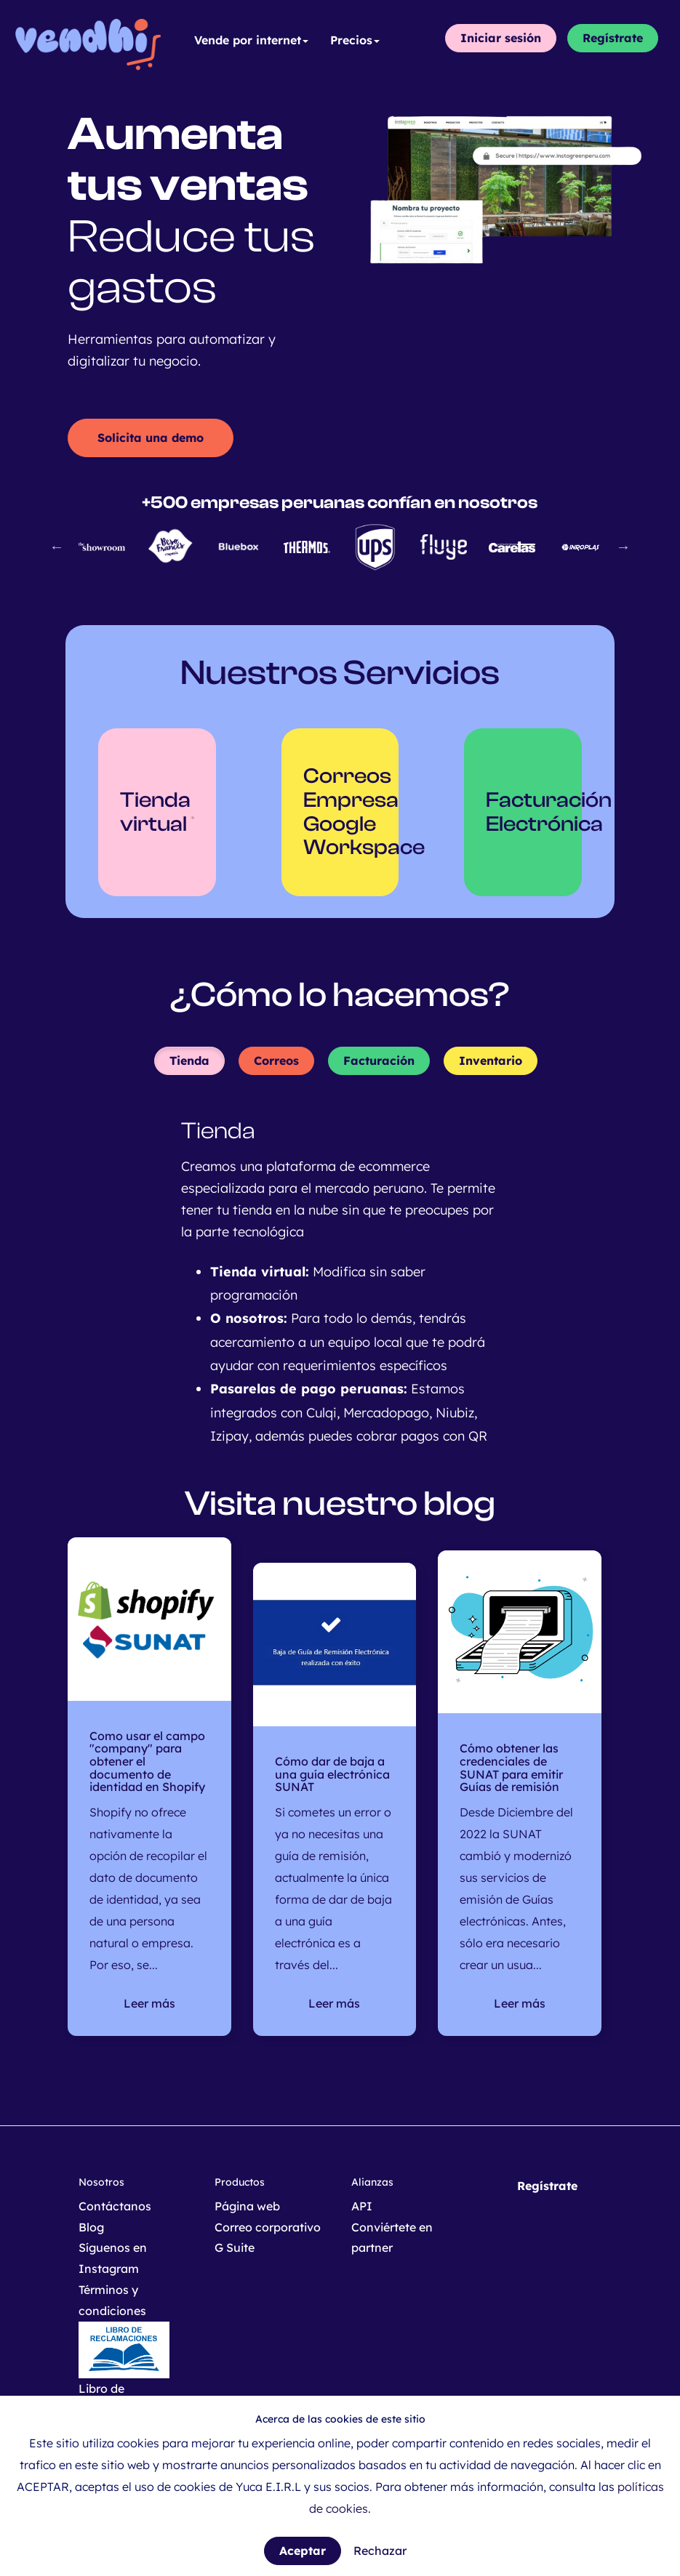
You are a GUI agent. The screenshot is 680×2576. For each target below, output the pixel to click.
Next (623, 546)
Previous (56, 546)
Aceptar (302, 2550)
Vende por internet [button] (251, 40)
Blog (91, 2227)
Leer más (149, 2003)
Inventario (490, 1060)
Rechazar (380, 2550)
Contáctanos (115, 2206)
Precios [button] (355, 40)
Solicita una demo (150, 437)
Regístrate (613, 38)
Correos (276, 1060)
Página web (247, 2206)
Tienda (189, 1060)
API (361, 2206)
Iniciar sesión (500, 38)
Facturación (379, 1060)
